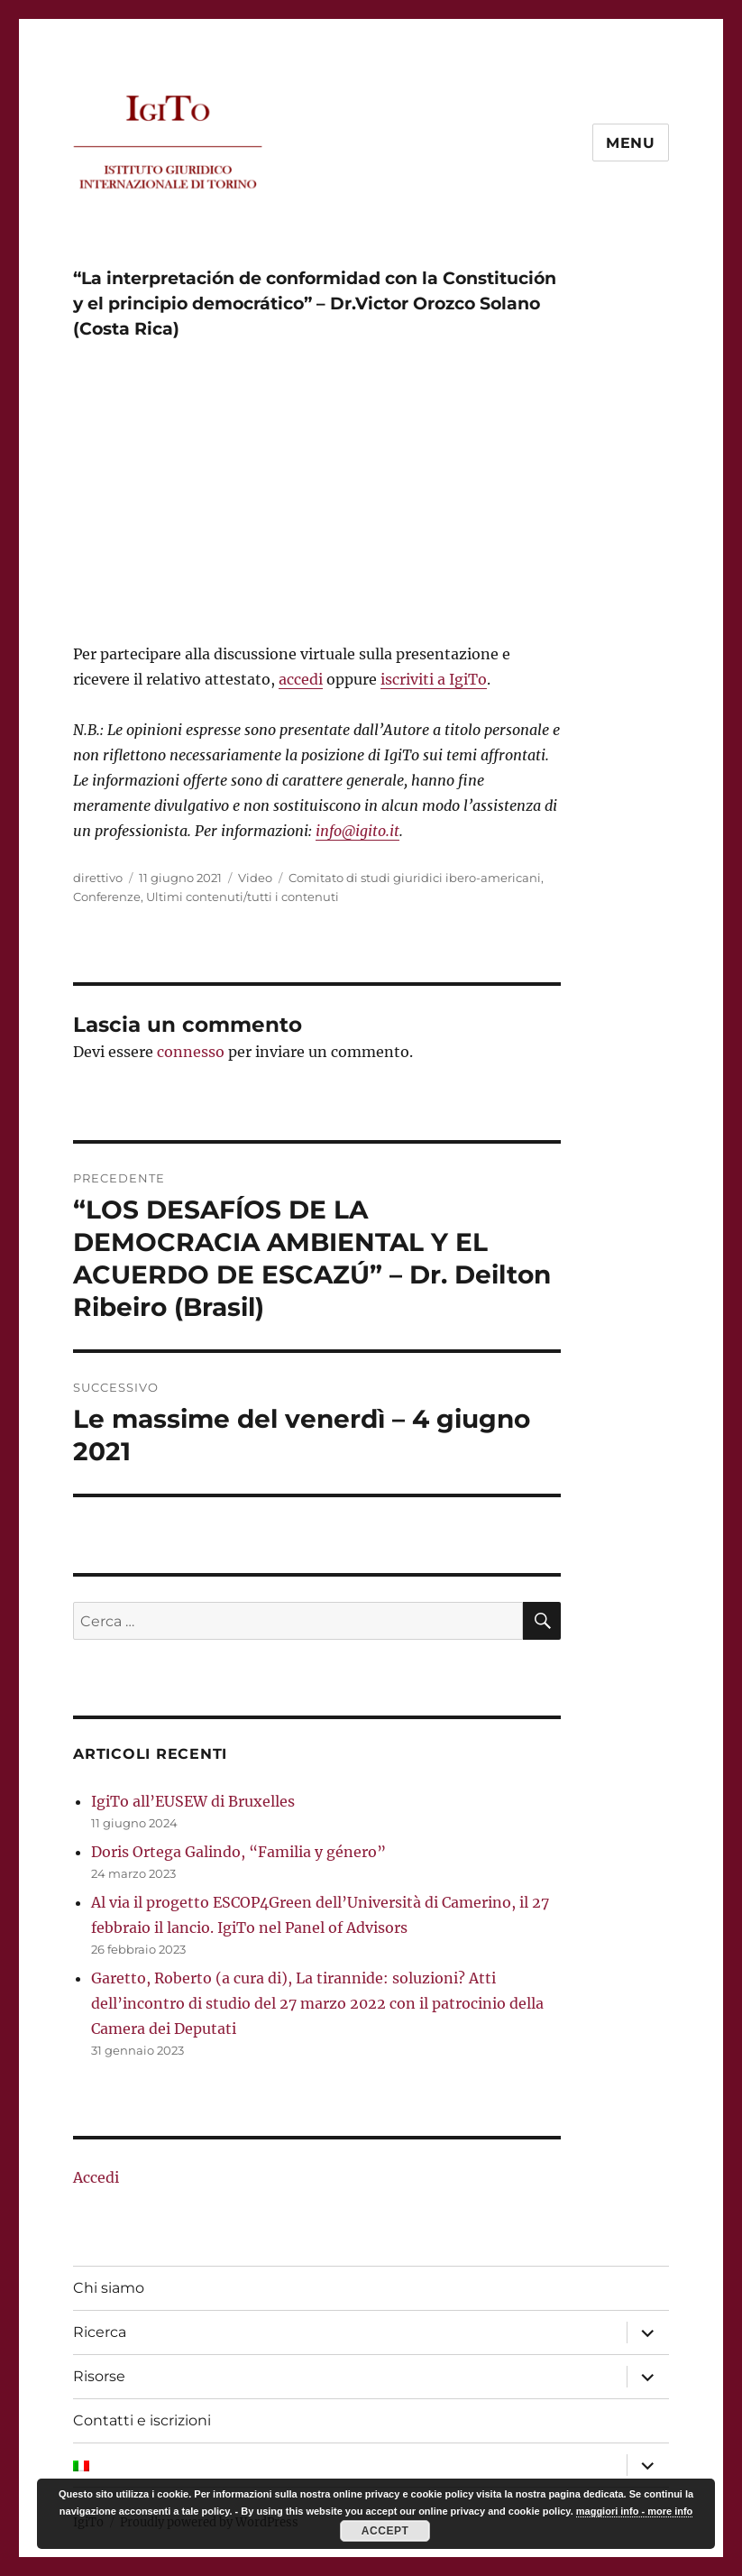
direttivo (98, 877)
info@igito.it (357, 831)
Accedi (96, 2177)
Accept (385, 2531)
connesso (190, 1052)
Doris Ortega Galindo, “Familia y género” (238, 1852)
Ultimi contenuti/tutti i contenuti (242, 896)
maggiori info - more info (634, 2511)
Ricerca (99, 2332)
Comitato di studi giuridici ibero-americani (415, 877)
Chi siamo (108, 2287)
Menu (630, 143)
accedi (301, 679)
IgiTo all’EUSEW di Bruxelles (193, 1801)
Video (255, 877)
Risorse (99, 2376)
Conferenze (107, 896)
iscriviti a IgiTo (433, 679)
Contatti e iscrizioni (142, 2420)
